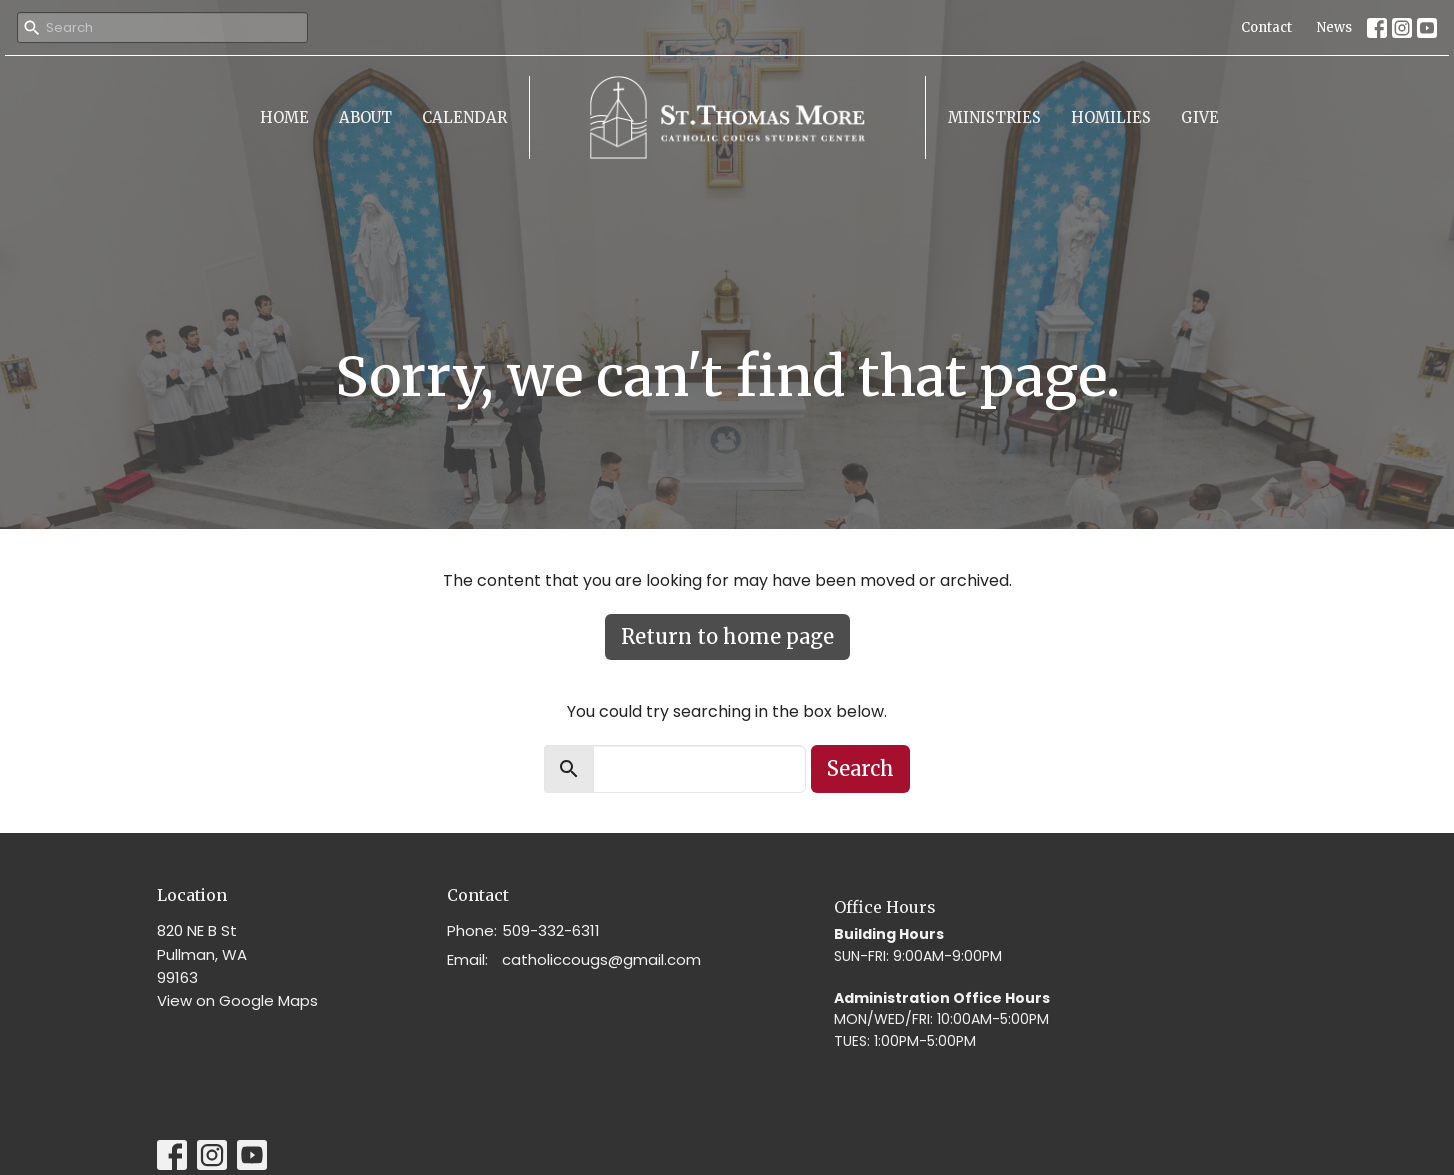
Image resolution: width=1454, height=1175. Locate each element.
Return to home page (727, 636)
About (365, 117)
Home (284, 117)
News (1334, 27)
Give (1200, 117)
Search (860, 768)
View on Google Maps (237, 1000)
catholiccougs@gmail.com (601, 959)
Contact (1266, 27)
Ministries (994, 117)
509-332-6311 (551, 930)
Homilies (1111, 117)
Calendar (464, 117)
